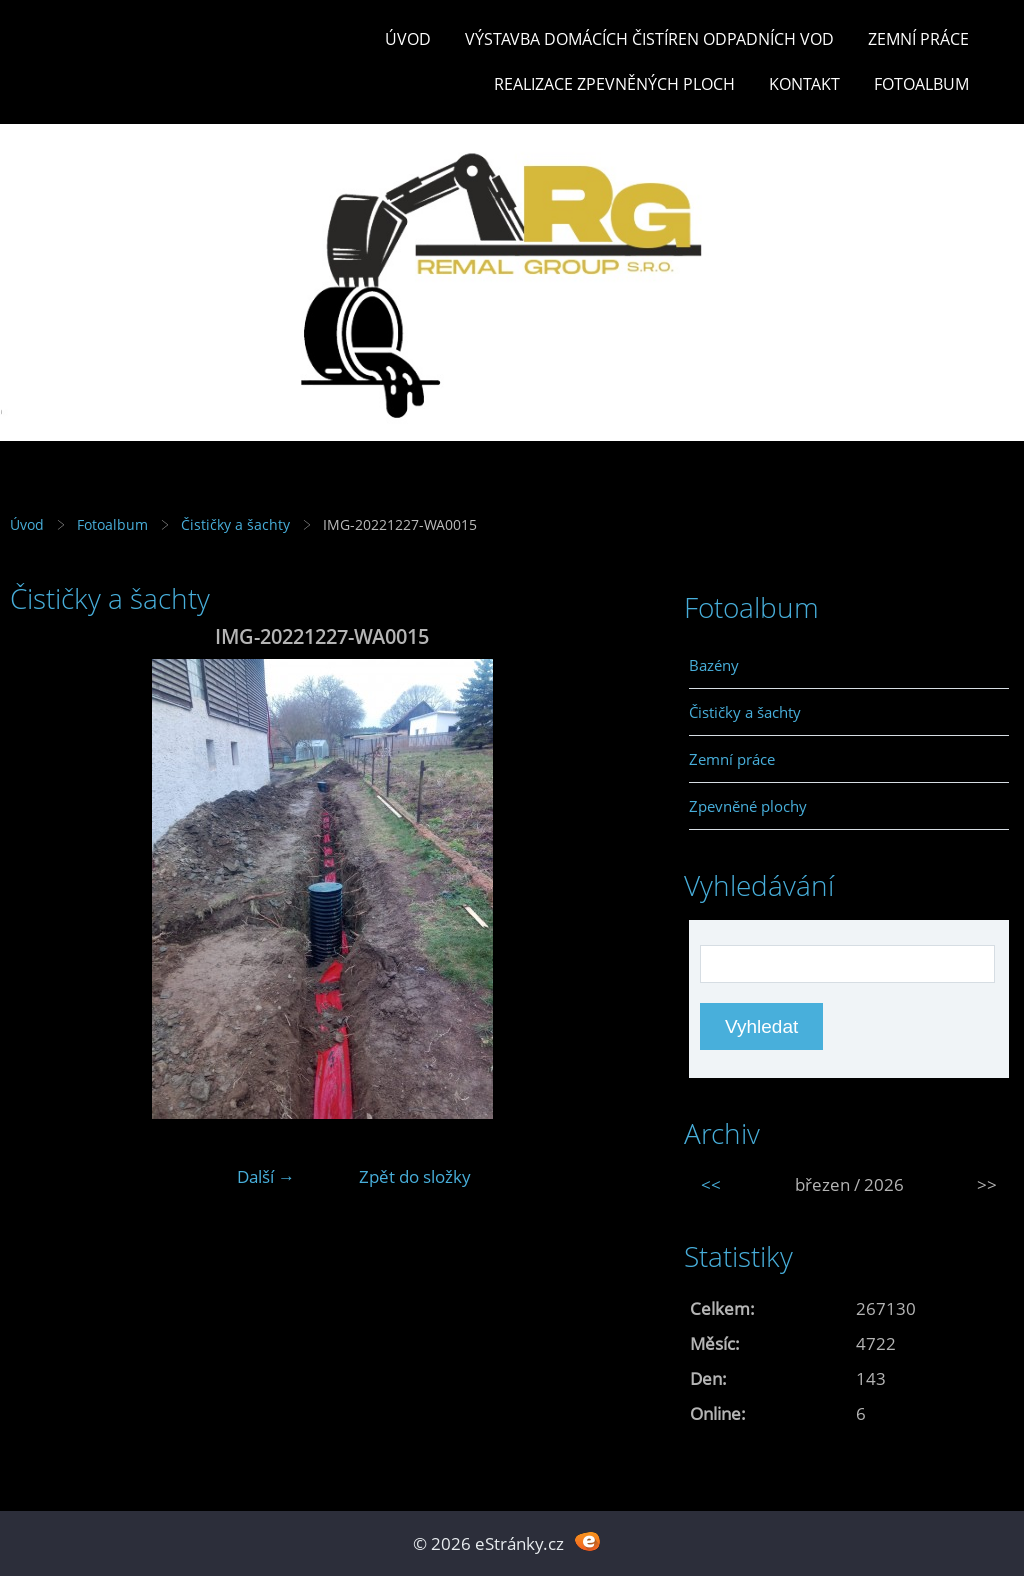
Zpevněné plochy (748, 806)
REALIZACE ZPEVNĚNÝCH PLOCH (614, 84)
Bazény (714, 665)
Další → (266, 1176)
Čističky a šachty (235, 524)
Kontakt (804, 84)
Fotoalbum (921, 84)
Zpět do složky (415, 1176)
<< (711, 1184)
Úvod (408, 39)
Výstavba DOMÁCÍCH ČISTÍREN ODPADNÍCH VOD (649, 39)
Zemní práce (918, 39)
